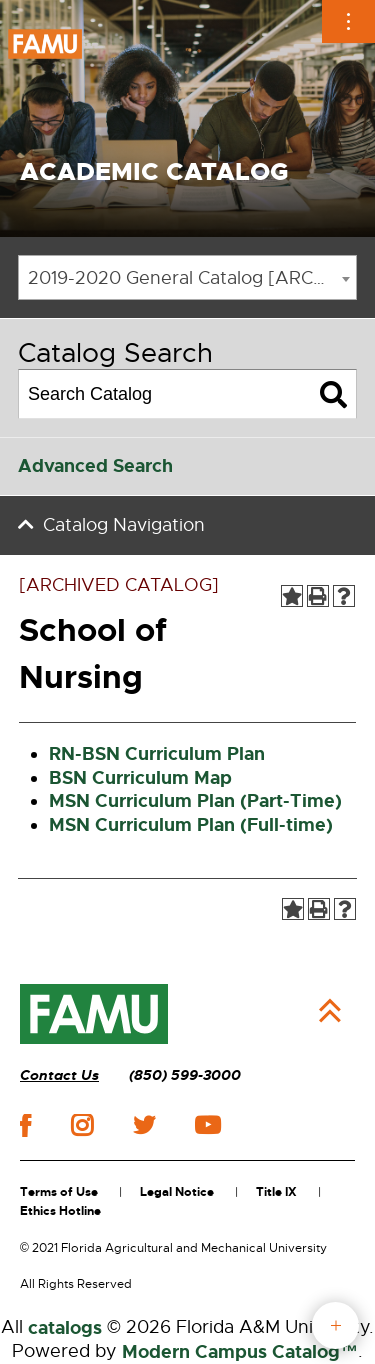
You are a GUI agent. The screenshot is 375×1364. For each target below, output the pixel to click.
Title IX (276, 1192)
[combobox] (187, 277)
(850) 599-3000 (185, 1075)
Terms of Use (59, 1192)
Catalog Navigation (124, 525)
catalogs (65, 1328)
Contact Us (59, 1075)
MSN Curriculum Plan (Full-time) (191, 825)
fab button (335, 1325)
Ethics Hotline (60, 1211)
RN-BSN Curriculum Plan (157, 754)
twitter (144, 1125)
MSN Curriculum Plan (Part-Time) (195, 801)
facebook (25, 1125)
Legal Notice (177, 1192)
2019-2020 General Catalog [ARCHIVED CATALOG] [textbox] (192, 278)
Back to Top (330, 1011)
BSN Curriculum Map (140, 778)
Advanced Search (95, 466)
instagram (82, 1125)
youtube (207, 1125)
